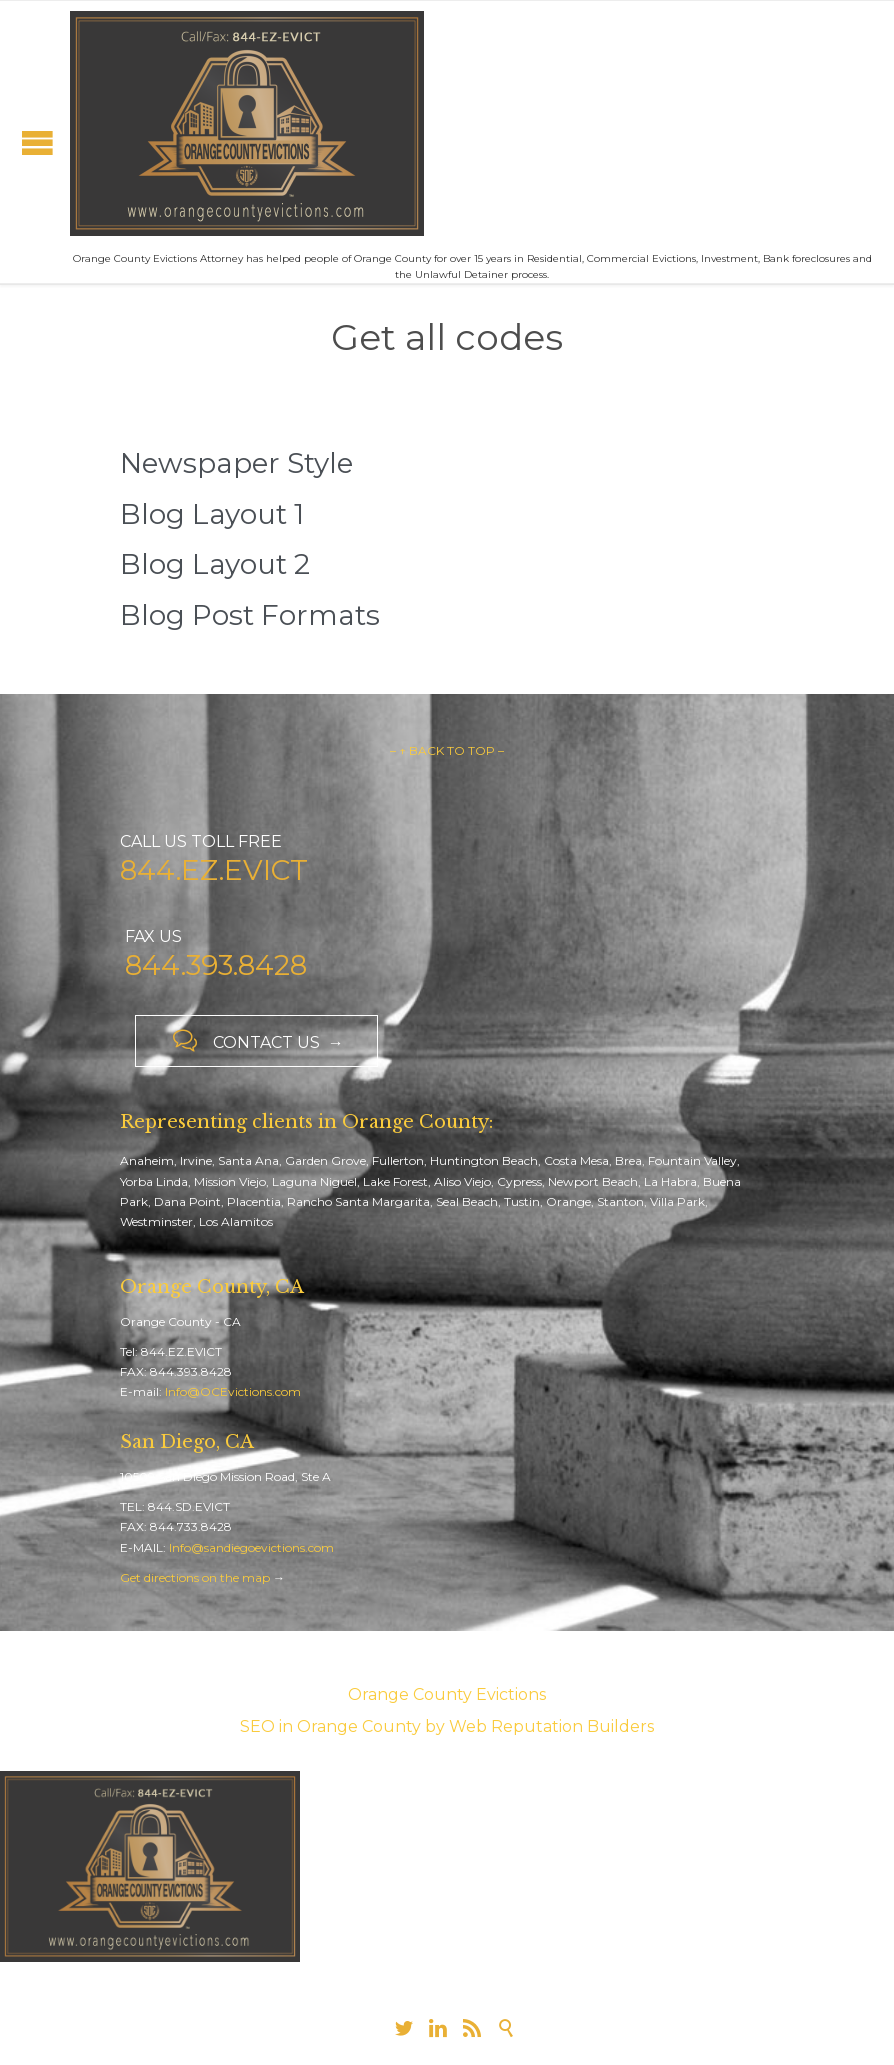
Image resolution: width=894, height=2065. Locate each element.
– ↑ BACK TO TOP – (447, 750)
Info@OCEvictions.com (233, 1391)
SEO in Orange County (330, 1726)
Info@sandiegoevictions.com (251, 1547)
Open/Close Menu (37, 142)
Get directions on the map (195, 1577)
